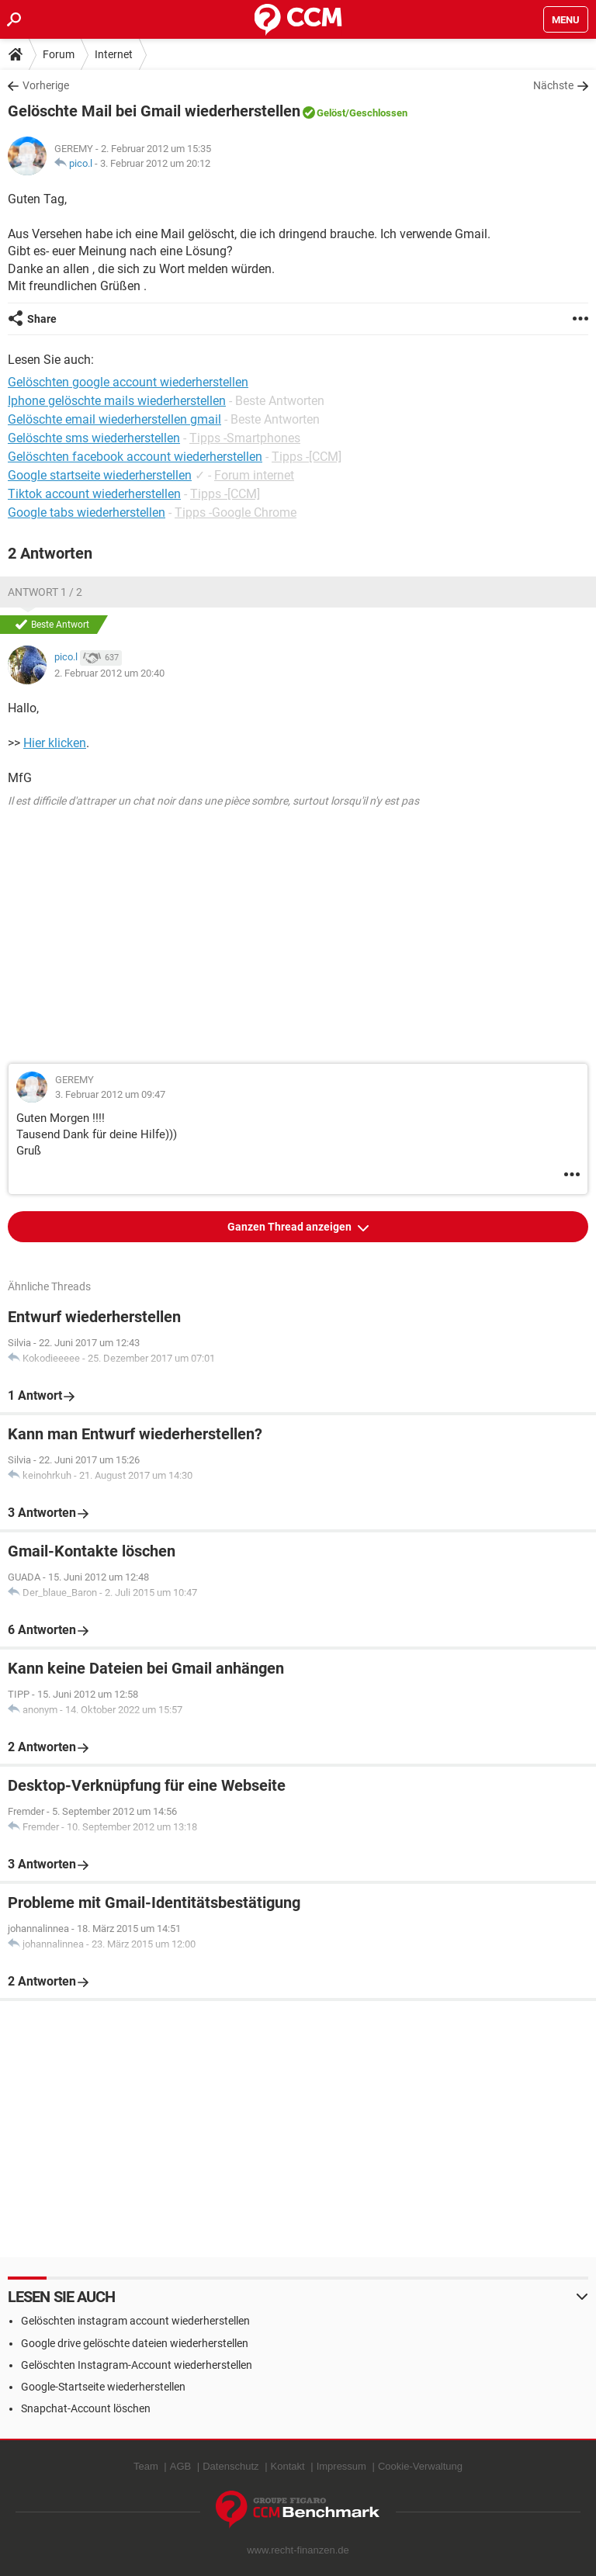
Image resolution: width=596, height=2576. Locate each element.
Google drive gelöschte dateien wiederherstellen (134, 2343)
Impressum (341, 2466)
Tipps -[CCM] (306, 456)
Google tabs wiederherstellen (86, 512)
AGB (180, 2466)
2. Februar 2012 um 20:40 (109, 673)
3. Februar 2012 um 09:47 (110, 1094)
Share (42, 319)
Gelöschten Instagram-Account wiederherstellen (136, 2365)
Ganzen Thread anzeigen (290, 1226)
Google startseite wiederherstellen (100, 475)
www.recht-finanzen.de (298, 2550)
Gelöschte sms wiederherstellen (94, 438)
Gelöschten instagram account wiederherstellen (135, 2321)
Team (145, 2466)
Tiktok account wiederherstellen (94, 493)
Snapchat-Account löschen (86, 2408)
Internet (114, 54)
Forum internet (254, 475)
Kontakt (288, 2466)
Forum (58, 54)
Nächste (553, 85)
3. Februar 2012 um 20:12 (155, 163)
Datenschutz (230, 2466)
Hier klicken (54, 743)
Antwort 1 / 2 (45, 592)
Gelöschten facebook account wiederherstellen (135, 456)
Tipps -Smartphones (244, 438)
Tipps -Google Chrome (235, 512)
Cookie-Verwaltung (420, 2466)
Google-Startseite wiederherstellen (103, 2386)
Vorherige (46, 85)
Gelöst (331, 113)
